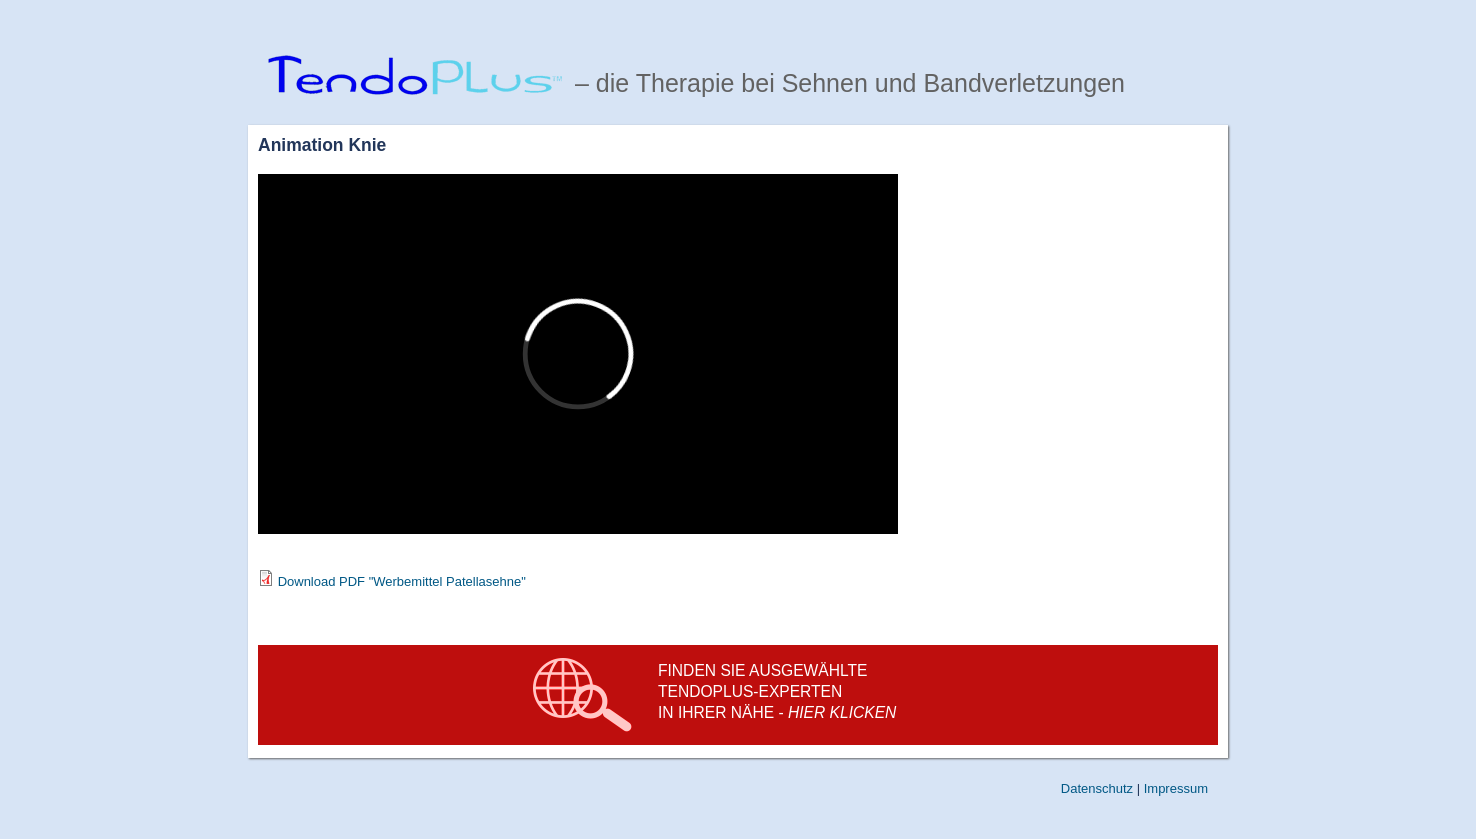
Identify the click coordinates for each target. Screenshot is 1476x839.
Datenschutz (1097, 788)
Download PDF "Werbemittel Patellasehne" (402, 581)
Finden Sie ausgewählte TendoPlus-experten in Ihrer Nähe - (777, 691)
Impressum (1176, 788)
